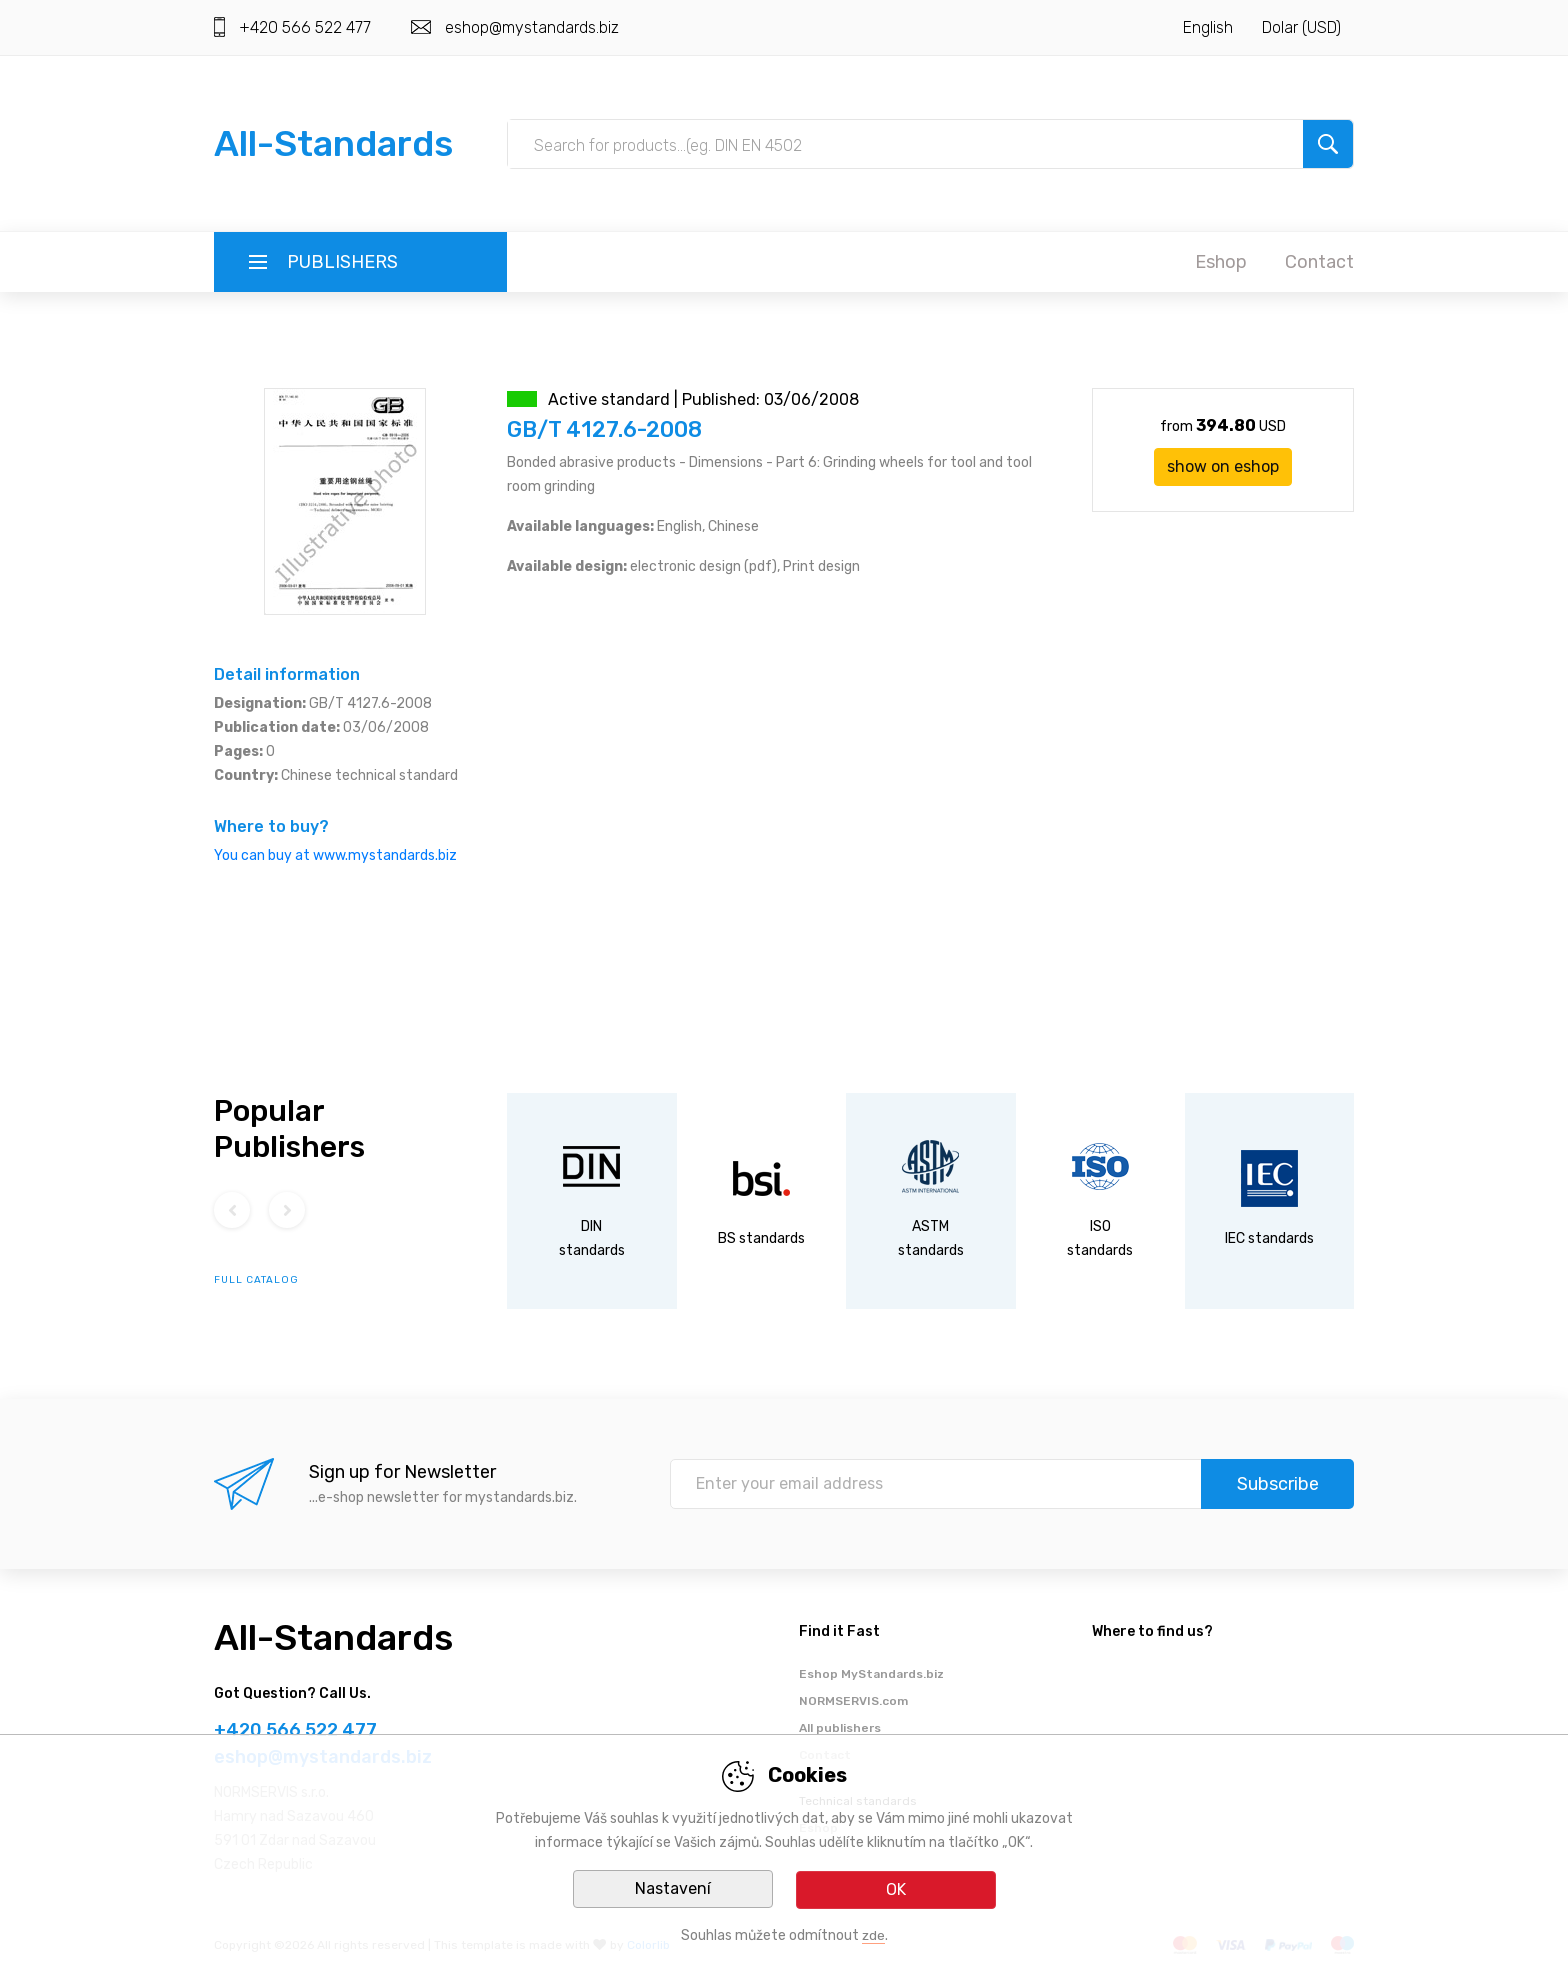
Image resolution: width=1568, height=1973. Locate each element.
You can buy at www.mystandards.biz (335, 855)
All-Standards (333, 143)
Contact (1319, 262)
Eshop (1221, 262)
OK (896, 1889)
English (1208, 27)
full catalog (256, 1280)
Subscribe (1278, 1484)
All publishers (840, 1728)
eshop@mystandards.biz (532, 27)
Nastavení (673, 1889)
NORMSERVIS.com (853, 1701)
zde (873, 1935)
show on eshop (1223, 466)
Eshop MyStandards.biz (871, 1674)
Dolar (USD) (1301, 27)
